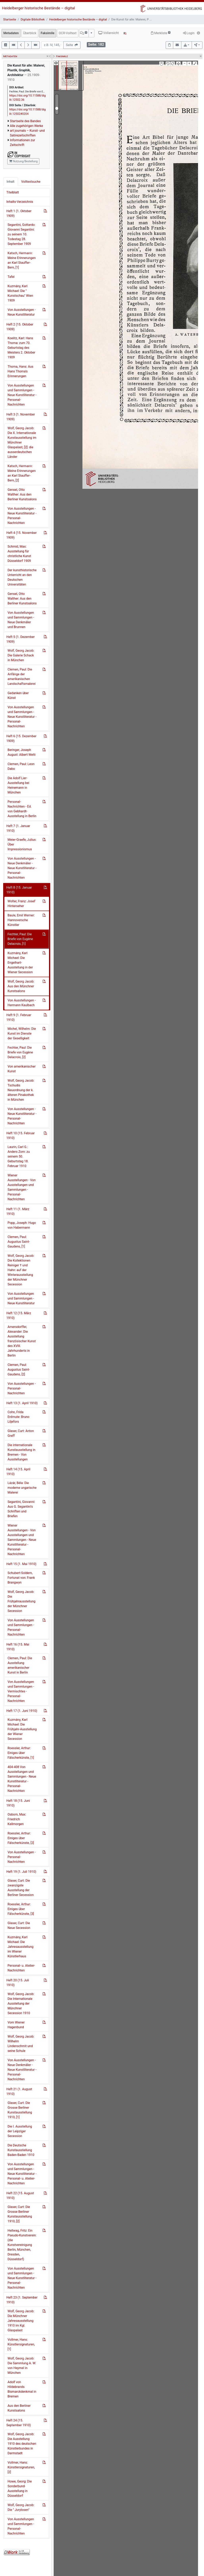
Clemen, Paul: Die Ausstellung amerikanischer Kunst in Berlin (20, 1665)
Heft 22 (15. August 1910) (20, 2195)
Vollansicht (108, 33)
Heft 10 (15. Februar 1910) (20, 1135)
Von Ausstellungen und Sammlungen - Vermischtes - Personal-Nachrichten (21, 1691)
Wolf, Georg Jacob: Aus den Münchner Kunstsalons (21, 986)
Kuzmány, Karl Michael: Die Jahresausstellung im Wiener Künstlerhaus (21, 1946)
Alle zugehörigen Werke (26, 126)
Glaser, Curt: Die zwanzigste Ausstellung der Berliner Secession (21, 1888)
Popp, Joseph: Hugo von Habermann (22, 1225)
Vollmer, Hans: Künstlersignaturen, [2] (21, 2467)
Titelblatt (12, 192)
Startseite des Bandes (25, 121)
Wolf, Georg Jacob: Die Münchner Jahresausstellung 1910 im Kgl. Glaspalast (21, 2320)
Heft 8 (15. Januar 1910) (19, 890)
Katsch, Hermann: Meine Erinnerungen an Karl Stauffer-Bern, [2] (22, 473)
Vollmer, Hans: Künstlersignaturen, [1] (21, 2344)
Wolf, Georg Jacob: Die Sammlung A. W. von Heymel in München (22, 2366)
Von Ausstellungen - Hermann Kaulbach (22, 1002)
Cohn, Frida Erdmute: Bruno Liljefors (18, 1416)
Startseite (9, 19)
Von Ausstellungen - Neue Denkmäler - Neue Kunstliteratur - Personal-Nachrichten (22, 868)
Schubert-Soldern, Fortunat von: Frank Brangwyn (21, 1577)
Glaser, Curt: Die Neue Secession (19, 1925)
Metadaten (11, 33)
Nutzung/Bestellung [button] (23, 161)
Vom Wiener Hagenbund (16, 2024)
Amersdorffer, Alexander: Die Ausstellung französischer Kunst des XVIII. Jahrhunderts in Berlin (22, 1341)
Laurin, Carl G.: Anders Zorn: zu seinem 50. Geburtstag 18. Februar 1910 (19, 1156)
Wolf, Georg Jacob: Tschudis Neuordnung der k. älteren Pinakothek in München (21, 1090)
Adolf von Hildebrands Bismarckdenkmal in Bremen (22, 2389)
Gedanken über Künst (18, 695)
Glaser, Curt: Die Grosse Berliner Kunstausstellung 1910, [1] (20, 2110)
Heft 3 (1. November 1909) (20, 417)
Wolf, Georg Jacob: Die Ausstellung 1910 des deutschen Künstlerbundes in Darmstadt (22, 2443)
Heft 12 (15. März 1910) (18, 1315)
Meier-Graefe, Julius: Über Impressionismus (22, 844)
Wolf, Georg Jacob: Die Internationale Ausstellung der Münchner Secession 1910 (21, 2003)
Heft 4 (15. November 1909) (21, 535)
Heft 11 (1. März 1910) (17, 1211)
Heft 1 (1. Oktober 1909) (19, 213)
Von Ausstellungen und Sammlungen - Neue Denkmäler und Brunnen (21, 620)
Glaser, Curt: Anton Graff (21, 1433)
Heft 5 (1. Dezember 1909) (20, 639)
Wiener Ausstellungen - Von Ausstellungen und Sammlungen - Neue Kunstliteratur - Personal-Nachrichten (22, 1540)
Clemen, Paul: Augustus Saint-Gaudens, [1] (19, 1241)
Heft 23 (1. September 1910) (22, 2300)
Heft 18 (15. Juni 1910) (18, 1803)
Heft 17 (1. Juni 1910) (21, 1711)
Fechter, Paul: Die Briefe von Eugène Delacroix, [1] (20, 939)
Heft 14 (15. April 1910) (18, 1471)
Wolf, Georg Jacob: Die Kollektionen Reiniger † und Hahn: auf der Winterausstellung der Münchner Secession (21, 1270)
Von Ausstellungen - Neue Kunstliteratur (22, 312)
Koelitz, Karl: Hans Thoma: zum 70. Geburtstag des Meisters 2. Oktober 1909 (21, 347)
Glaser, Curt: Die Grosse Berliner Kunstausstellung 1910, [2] (20, 2214)
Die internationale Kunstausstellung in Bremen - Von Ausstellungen (21, 1452)
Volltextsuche (30, 182)
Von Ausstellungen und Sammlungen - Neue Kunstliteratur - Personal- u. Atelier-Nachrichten (22, 2173)
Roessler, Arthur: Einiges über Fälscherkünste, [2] (21, 1838)
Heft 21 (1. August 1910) (19, 2091)
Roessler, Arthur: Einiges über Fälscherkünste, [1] (21, 1753)
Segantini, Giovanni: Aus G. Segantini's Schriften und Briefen (21, 1509)
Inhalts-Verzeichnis (19, 202)
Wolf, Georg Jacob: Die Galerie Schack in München (21, 655)
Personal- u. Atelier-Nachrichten (21, 1968)
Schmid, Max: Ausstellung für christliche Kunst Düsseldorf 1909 (19, 554)
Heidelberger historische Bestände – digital (38, 8)
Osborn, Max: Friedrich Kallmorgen (17, 1819)
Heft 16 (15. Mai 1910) (17, 1647)
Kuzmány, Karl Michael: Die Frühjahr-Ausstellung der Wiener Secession (22, 1729)
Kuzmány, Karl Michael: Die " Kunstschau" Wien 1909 (20, 293)
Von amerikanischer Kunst (22, 1069)
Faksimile (47, 33)
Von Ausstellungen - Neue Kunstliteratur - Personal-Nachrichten (22, 516)
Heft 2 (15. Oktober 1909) (19, 327)
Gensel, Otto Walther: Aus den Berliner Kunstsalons (22, 494)
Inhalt (11, 182)
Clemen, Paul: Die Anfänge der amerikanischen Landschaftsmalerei (22, 677)
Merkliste (160, 33)
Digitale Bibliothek (33, 19)
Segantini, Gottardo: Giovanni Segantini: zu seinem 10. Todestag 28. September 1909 (21, 234)
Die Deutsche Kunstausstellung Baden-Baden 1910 (21, 2150)
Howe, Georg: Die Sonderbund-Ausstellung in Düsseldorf (20, 2488)
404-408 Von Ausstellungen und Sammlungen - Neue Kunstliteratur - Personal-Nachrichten (22, 1779)
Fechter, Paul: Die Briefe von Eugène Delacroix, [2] (20, 1052)
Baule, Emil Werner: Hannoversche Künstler (21, 920)
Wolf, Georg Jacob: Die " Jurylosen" (21, 2507)
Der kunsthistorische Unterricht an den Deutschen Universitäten (22, 577)
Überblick (29, 33)
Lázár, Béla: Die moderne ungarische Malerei (22, 1487)
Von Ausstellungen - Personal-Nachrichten (22, 1388)
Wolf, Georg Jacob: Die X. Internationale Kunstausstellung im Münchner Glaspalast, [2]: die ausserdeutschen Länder (22, 442)
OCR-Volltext (67, 33)
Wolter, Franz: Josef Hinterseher (21, 903)
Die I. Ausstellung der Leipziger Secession (20, 2131)
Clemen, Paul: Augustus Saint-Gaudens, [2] (19, 1369)
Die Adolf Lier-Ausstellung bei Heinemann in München (18, 785)
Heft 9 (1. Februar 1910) (18, 1017)
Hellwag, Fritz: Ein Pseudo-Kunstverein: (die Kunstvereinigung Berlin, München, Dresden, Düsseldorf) (22, 2245)
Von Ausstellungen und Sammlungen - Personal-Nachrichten (21, 1627)
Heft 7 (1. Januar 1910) (18, 828)
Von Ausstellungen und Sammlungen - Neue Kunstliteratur (21, 1298)
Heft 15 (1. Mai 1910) (21, 1564)
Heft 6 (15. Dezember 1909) (21, 738)
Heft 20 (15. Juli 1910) (17, 1982)
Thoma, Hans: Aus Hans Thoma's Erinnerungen (20, 371)
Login (188, 33)
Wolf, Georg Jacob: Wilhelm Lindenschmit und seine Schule (21, 2044)
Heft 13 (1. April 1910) (22, 1403)
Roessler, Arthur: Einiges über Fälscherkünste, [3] (21, 1909)
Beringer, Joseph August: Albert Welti (22, 752)
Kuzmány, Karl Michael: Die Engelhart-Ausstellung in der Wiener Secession (20, 962)
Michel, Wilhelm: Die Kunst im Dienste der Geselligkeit (22, 1033)
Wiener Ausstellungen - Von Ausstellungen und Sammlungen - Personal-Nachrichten (22, 1187)
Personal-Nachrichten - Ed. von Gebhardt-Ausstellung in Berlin (22, 809)
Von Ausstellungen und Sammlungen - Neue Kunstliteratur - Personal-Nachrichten (22, 395)
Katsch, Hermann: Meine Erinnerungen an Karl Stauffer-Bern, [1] (22, 260)
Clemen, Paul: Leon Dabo (21, 766)
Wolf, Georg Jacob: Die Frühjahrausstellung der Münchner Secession (21, 1601)
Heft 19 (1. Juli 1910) (21, 1872)
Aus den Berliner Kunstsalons (19, 2408)
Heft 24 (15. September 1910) (18, 2423)
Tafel (11, 277)
